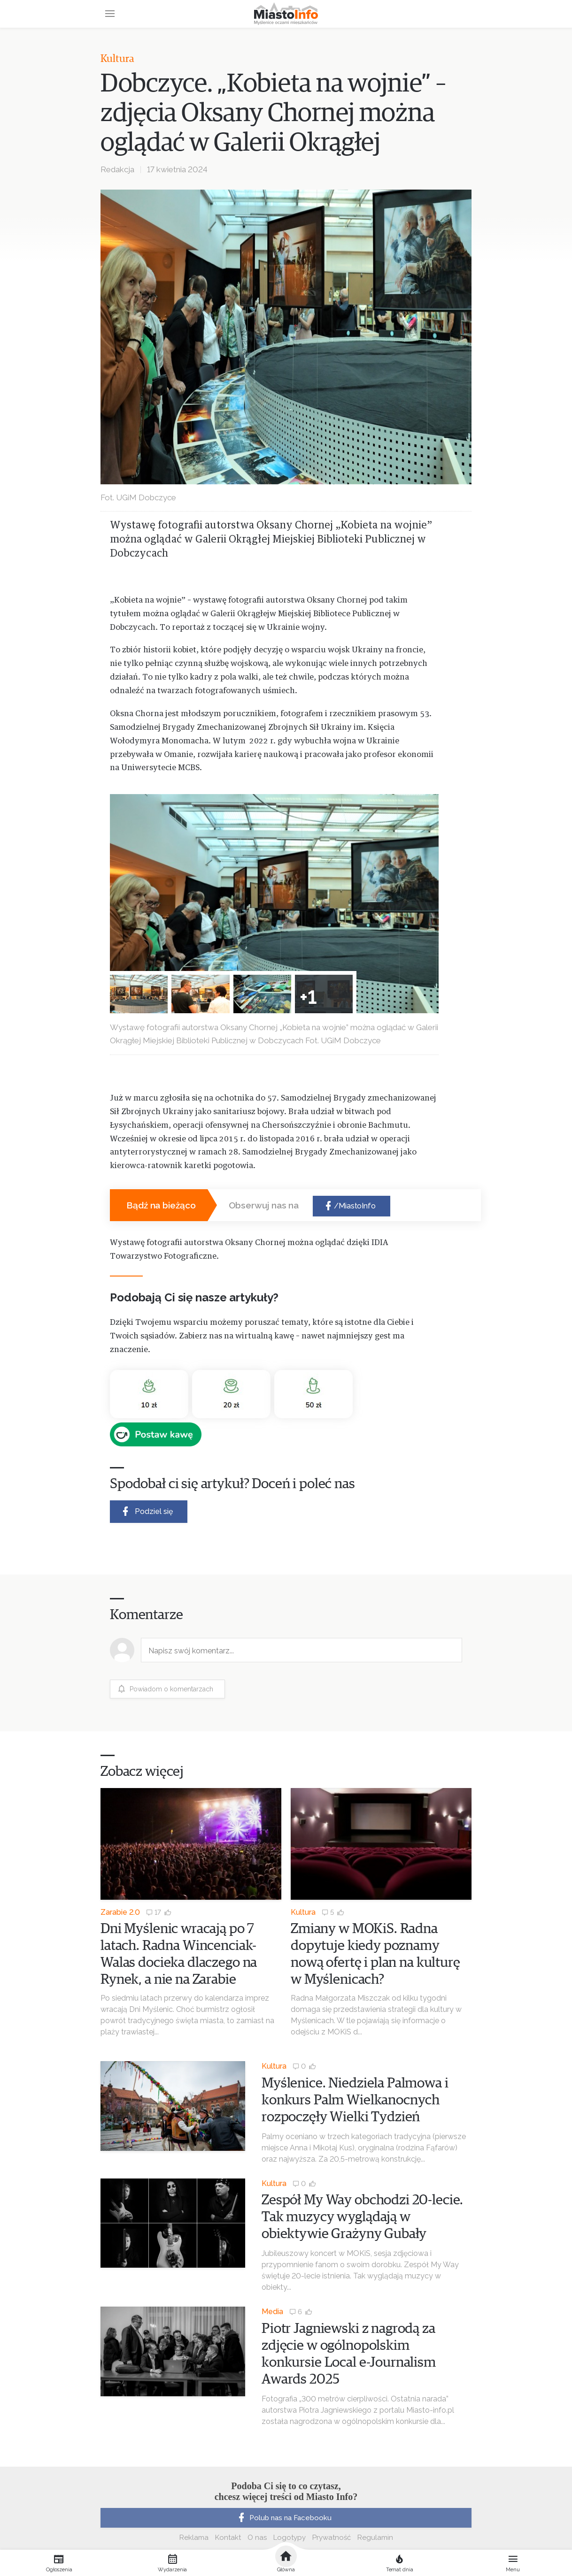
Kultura (117, 59)
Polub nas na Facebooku (284, 2518)
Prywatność (331, 2537)
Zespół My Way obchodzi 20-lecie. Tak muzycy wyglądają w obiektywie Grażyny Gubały (362, 2217)
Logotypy (289, 2537)
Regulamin (375, 2537)
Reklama (194, 2537)
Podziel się (146, 1511)
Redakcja (117, 169)
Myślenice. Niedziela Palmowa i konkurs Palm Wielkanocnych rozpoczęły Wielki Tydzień (355, 2100)
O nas (257, 2537)
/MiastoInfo (349, 1206)
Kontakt (228, 2537)
